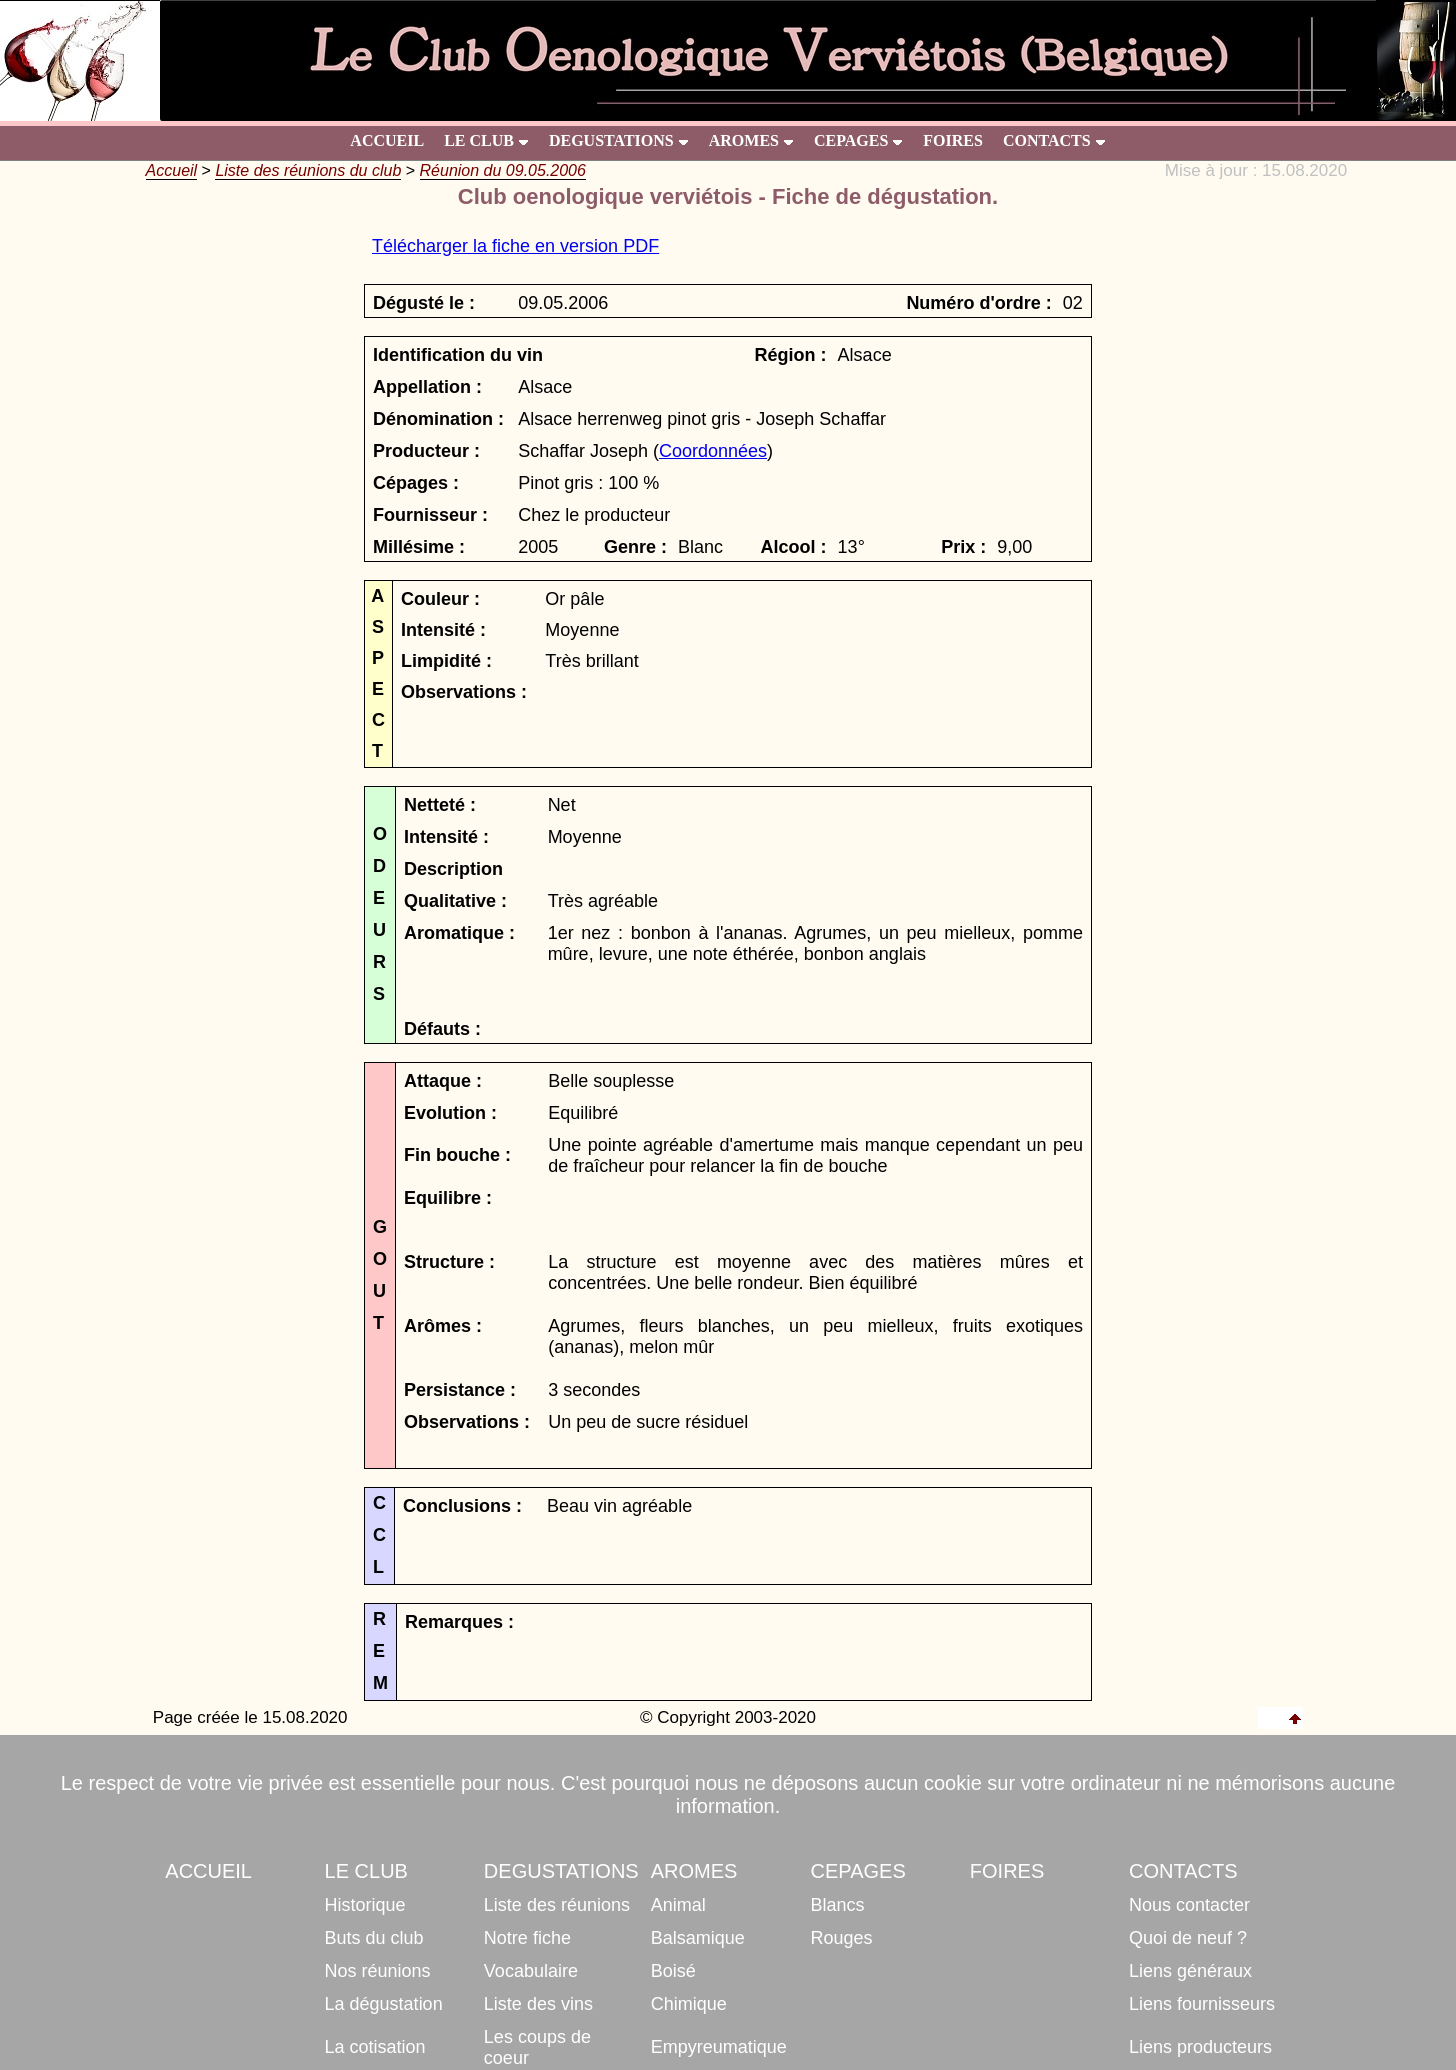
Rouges (842, 1938)
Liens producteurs (1200, 2047)
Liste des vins (538, 2004)
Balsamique (698, 1938)
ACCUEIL (387, 140)
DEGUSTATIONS (619, 140)
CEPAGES (858, 140)
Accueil (172, 170)
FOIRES (953, 140)
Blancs (838, 1905)
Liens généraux (1190, 1971)
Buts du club (374, 1938)
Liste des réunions (557, 1905)
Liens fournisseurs (1202, 2004)
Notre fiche (527, 1938)
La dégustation (384, 2004)
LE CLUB (486, 140)
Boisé (673, 1971)
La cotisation (375, 2047)
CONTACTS (1054, 140)
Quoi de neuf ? (1188, 1938)
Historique (365, 1905)
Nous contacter (1189, 1905)
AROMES (751, 140)
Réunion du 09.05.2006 (503, 170)
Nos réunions (378, 1971)
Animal (678, 1905)
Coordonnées (713, 451)
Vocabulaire (531, 1971)
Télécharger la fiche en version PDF (515, 246)
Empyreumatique (719, 2047)
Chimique (689, 2004)
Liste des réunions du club (308, 170)
